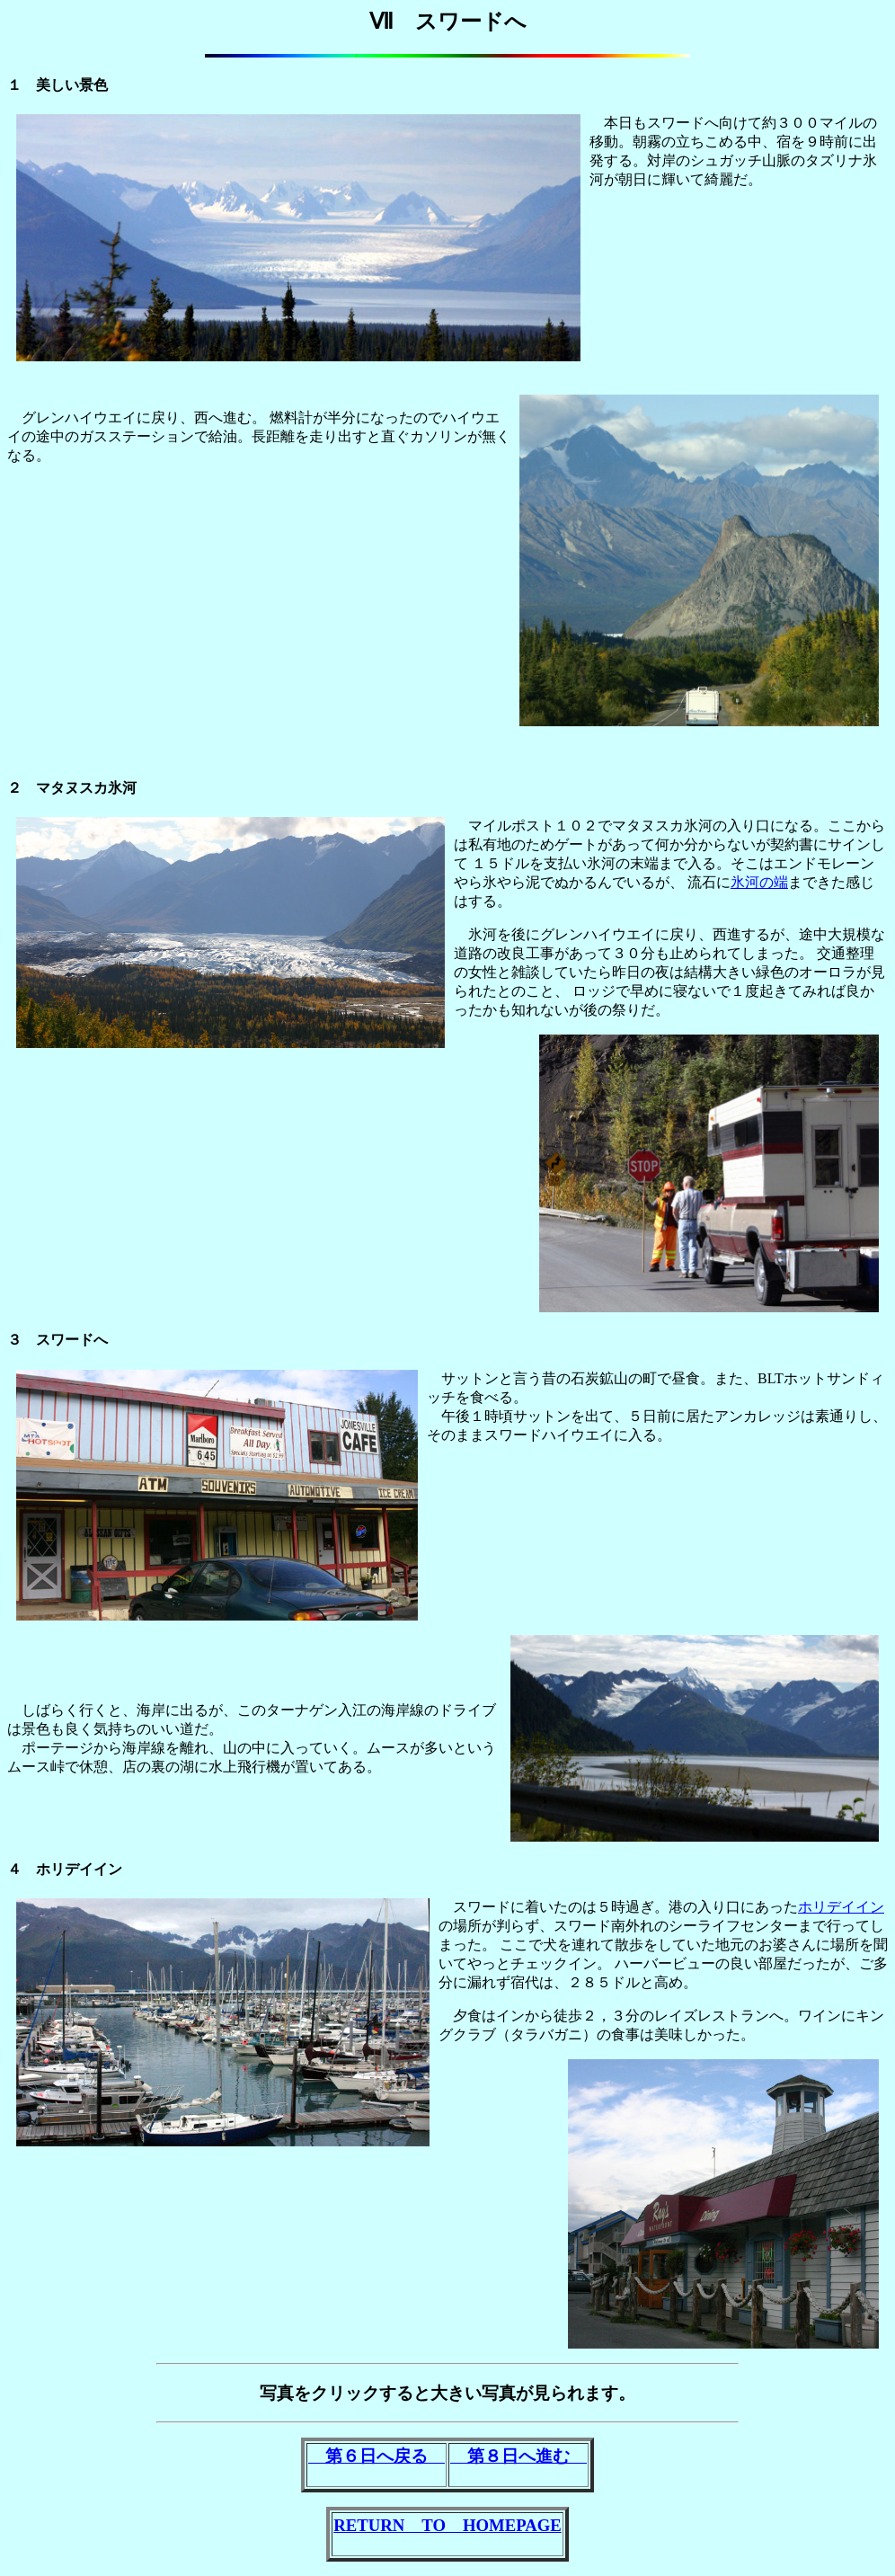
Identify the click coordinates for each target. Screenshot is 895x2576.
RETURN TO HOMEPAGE (447, 2525)
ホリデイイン (841, 1906)
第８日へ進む (518, 2456)
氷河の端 (759, 882)
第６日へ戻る (376, 2456)
